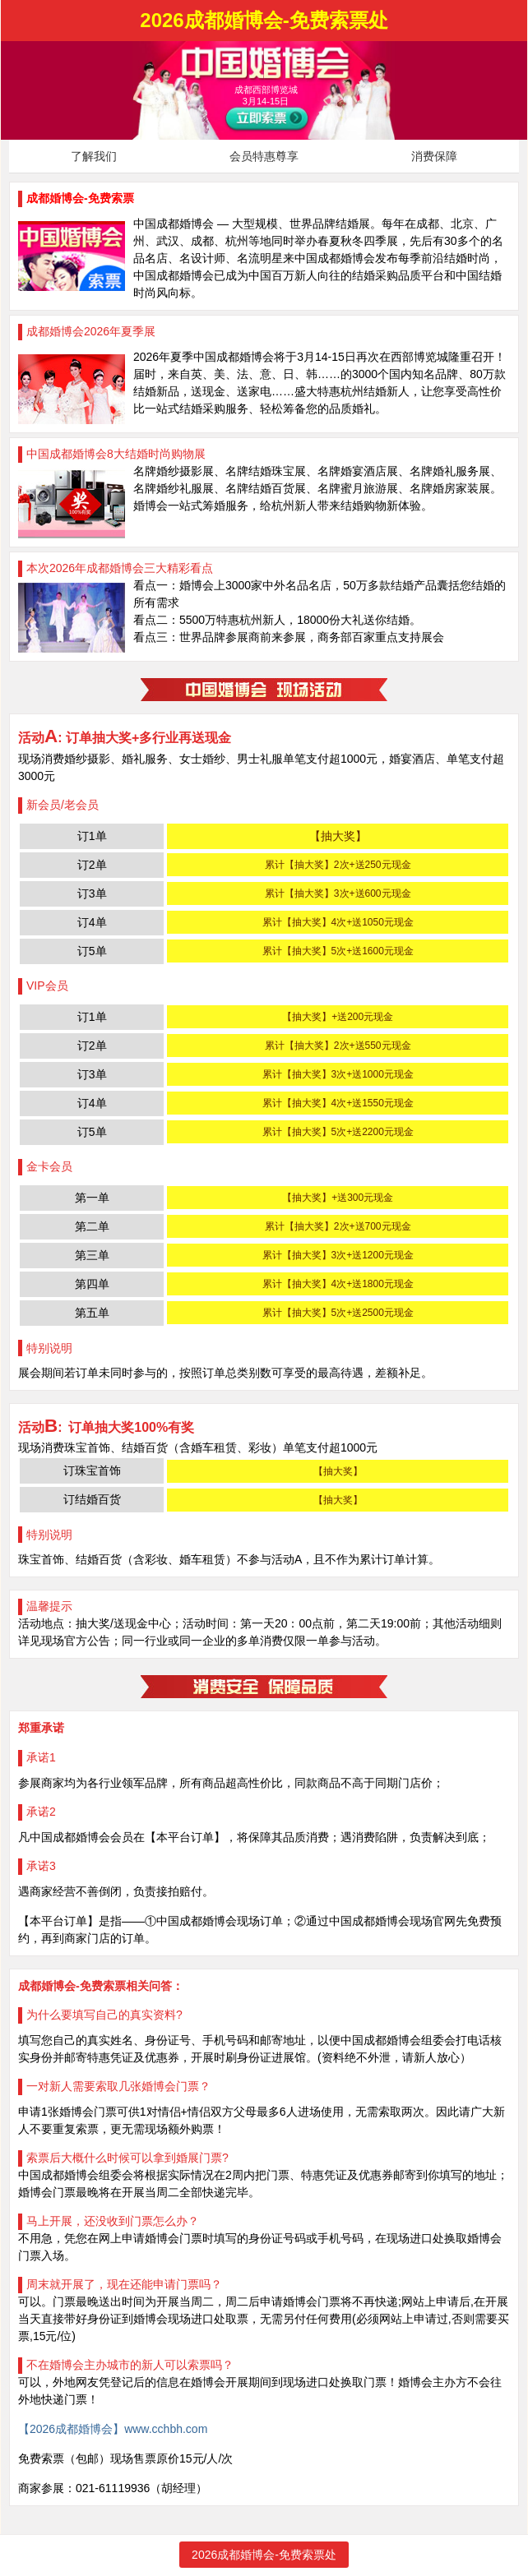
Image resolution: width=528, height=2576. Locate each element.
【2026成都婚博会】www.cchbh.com (112, 2428)
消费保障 (434, 156)
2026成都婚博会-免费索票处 (264, 2554)
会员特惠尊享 (264, 156)
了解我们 (94, 156)
